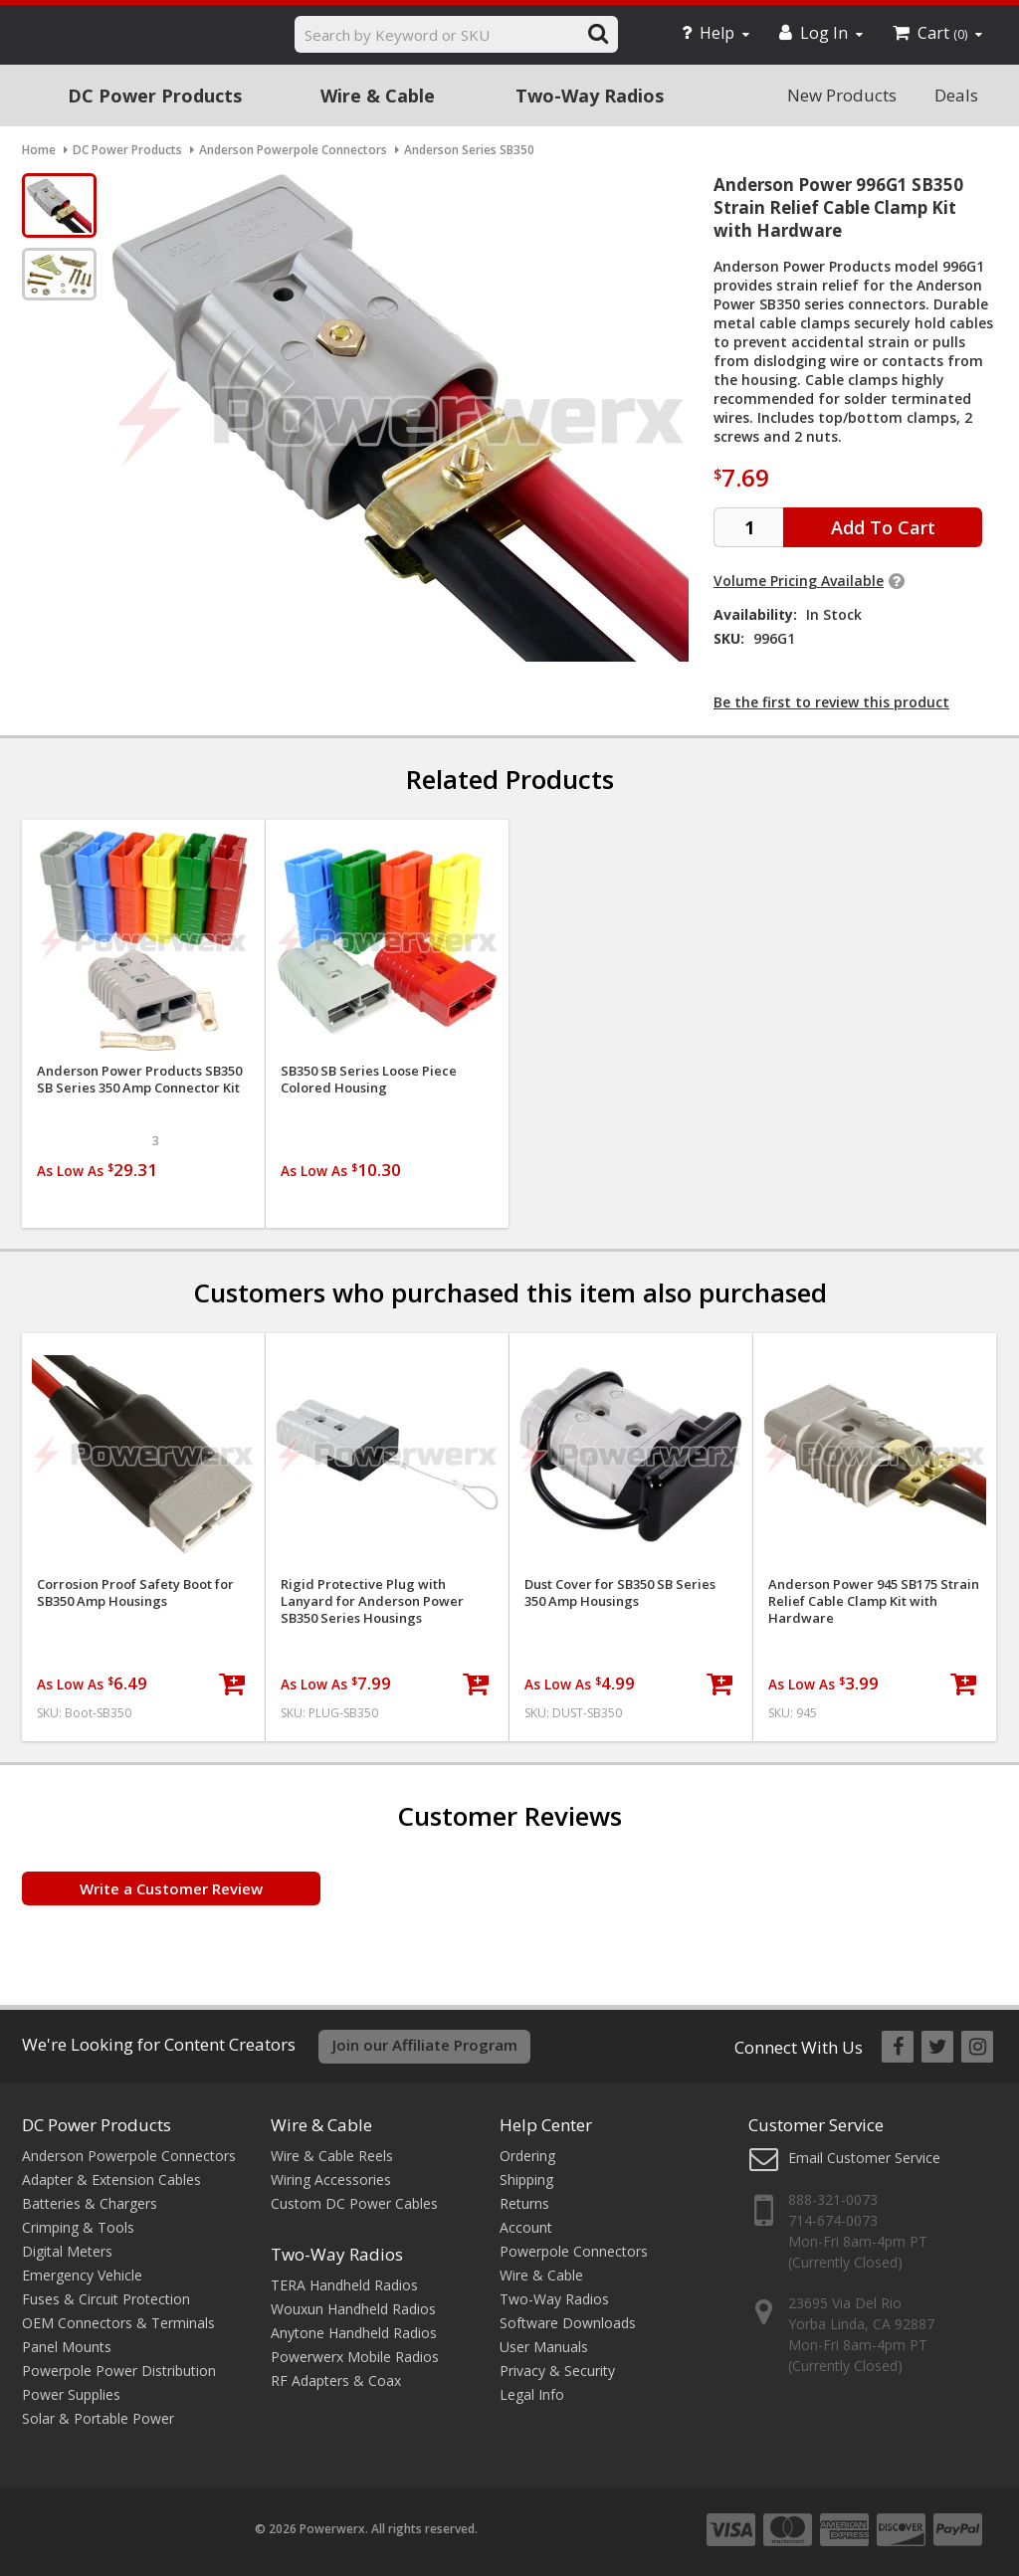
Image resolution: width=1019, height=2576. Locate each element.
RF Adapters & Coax (336, 2380)
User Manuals (544, 2346)
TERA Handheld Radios (344, 2285)
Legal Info (532, 2394)
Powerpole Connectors (574, 2251)
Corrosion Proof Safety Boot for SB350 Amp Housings (135, 1593)
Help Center (546, 2124)
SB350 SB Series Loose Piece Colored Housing (369, 1079)
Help (715, 33)
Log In (821, 33)
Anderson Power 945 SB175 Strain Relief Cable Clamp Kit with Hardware (873, 1601)
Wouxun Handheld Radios (353, 2308)
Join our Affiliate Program (424, 2045)
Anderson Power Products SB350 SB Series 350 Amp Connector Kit (139, 1079)
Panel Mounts (66, 2346)
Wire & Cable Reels (332, 2155)
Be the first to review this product (831, 702)
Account (526, 2227)
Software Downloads (568, 2322)
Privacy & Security (557, 2370)
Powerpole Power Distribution (119, 2370)
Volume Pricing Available (798, 580)
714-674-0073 (833, 2220)
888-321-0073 (833, 2199)
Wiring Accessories (331, 2179)
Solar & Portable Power (98, 2418)
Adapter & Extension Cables (111, 2179)
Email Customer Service (864, 2157)
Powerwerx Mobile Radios (355, 2356)
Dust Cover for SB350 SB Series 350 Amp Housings (619, 1593)
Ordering (527, 2155)
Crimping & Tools (78, 2227)
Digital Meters (67, 2251)
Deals (956, 95)
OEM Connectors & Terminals (118, 2322)
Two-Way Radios (589, 95)
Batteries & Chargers (89, 2203)
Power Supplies (71, 2394)
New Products (842, 95)
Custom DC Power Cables (354, 2203)
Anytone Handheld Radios (354, 2332)
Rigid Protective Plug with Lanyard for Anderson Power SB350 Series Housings (372, 1601)
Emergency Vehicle (82, 2275)
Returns (524, 2203)
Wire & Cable (377, 95)
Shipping (526, 2179)
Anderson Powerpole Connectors (129, 2155)
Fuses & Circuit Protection (106, 2298)
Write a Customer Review (171, 1888)
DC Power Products (155, 95)
